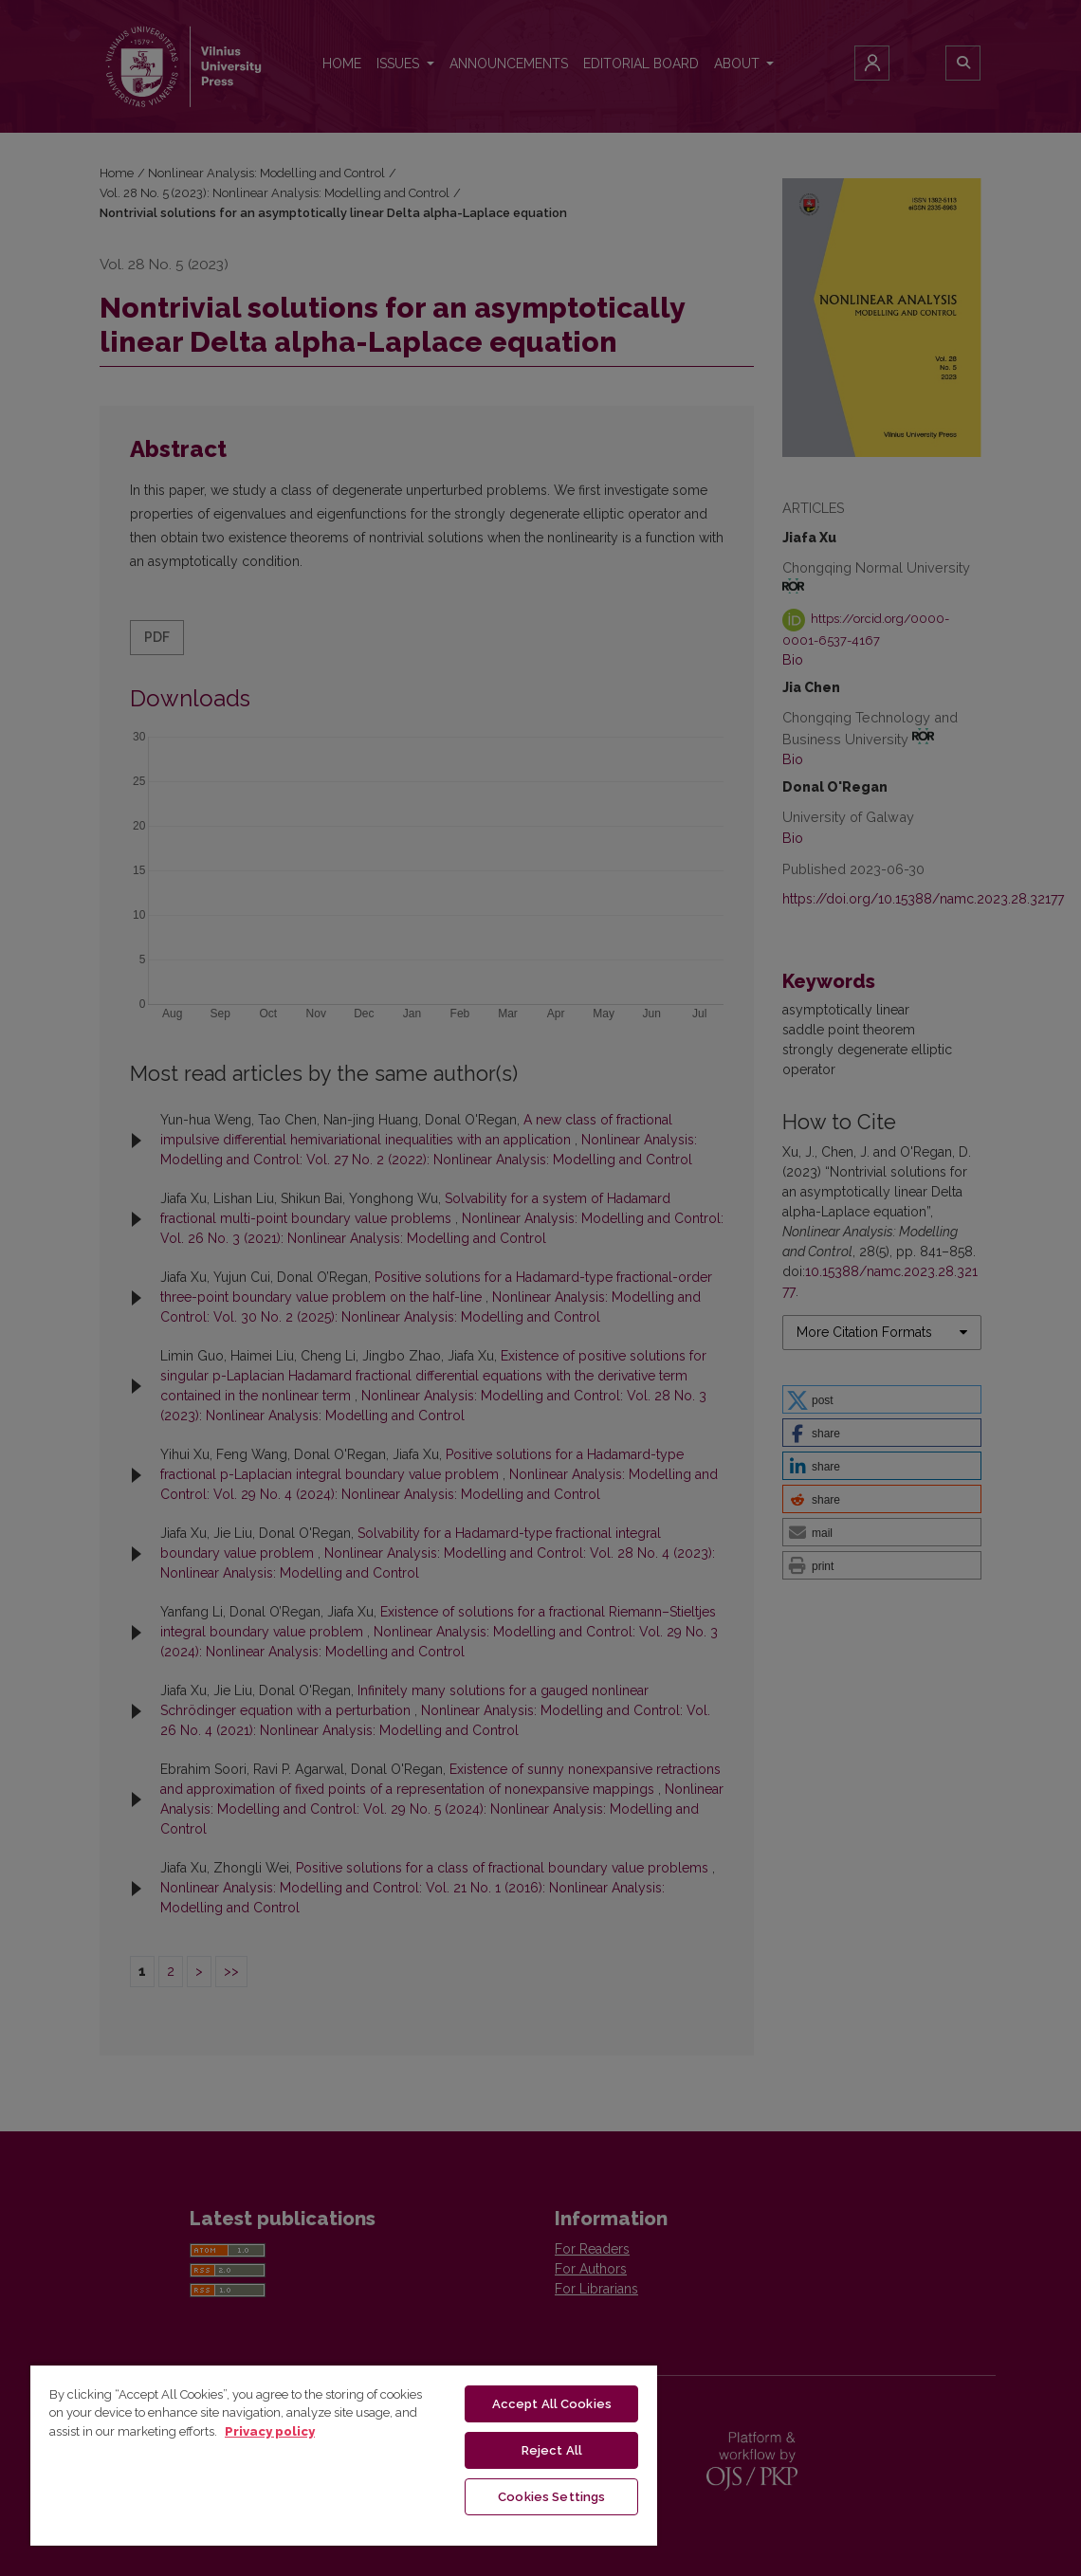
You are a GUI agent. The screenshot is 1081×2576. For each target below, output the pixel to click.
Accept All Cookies (552, 2404)
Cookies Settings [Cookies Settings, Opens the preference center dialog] (551, 2497)
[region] (343, 2455)
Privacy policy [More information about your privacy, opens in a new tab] (270, 2431)
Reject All (552, 2450)
